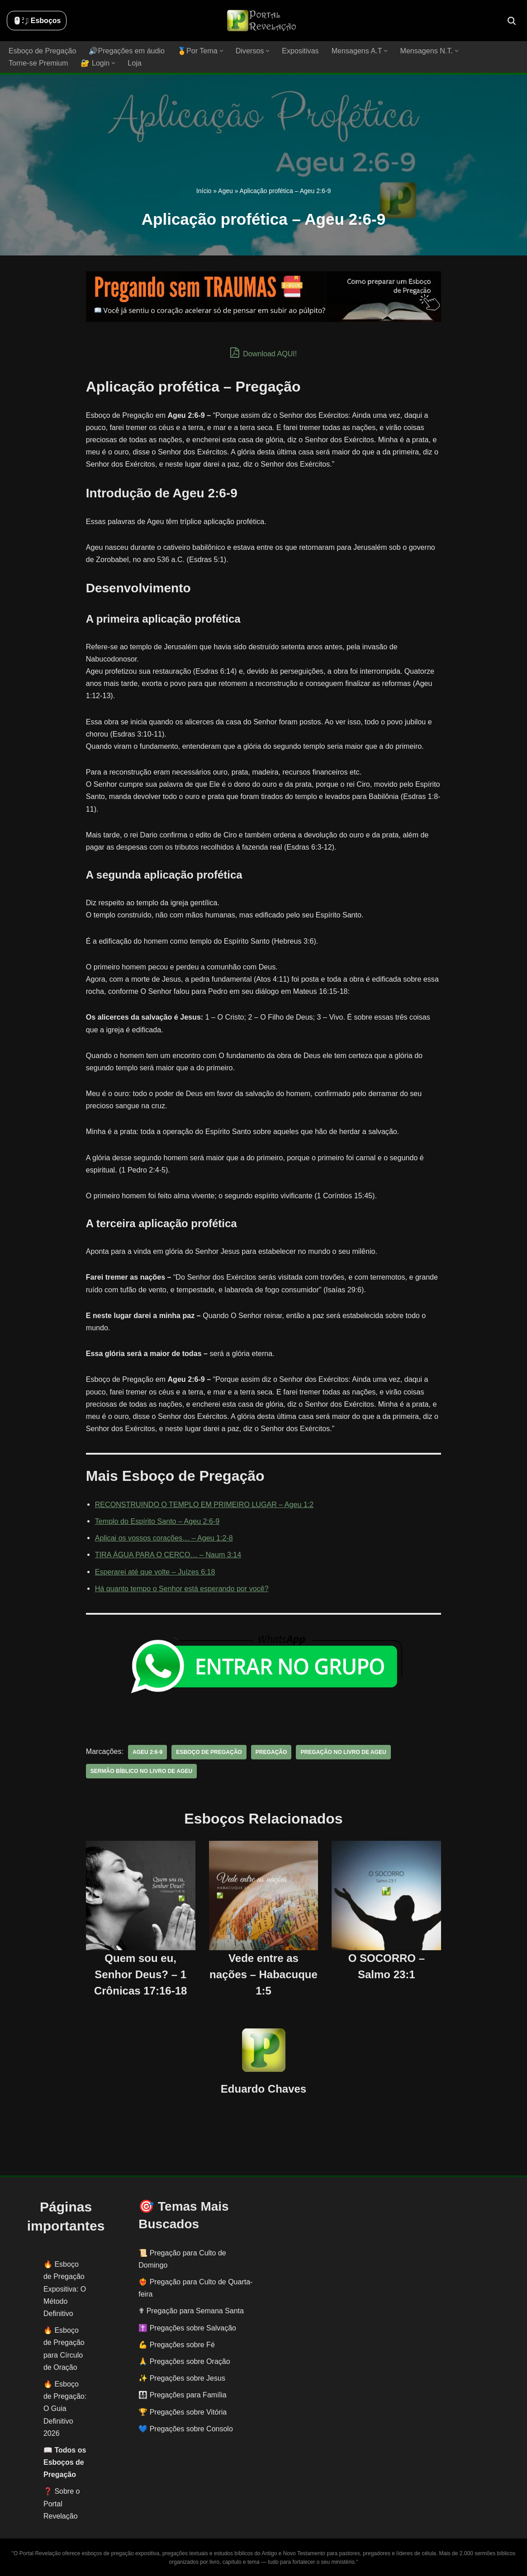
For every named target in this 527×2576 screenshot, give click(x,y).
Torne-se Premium (38, 63)
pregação (270, 1752)
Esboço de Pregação (42, 51)
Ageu (225, 190)
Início (203, 190)
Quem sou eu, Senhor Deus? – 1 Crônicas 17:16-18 (140, 1974)
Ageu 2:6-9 (147, 1752)
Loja (134, 63)
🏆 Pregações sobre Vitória (182, 2411)
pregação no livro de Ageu (342, 1752)
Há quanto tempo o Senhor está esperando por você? (181, 1588)
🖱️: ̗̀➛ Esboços (37, 20)
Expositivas (299, 51)
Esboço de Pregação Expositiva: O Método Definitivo (64, 2288)
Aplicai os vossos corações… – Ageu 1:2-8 (163, 1538)
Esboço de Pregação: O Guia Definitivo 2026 (64, 2408)
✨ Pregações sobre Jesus (181, 2378)
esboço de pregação (208, 1752)
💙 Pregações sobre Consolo (185, 2428)
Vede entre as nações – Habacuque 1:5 (263, 1974)
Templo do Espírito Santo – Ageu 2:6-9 (157, 1521)
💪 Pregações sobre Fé (176, 2344)
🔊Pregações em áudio (126, 51)
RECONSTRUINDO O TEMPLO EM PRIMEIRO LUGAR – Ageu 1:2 (204, 1504)
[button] (220, 50)
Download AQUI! (263, 353)
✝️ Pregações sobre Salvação (187, 2327)
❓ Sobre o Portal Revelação (61, 2503)
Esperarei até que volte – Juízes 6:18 (154, 1571)
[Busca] (512, 21)
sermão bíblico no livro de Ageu (141, 1771)
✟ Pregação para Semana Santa (191, 2311)
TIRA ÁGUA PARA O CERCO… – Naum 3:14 (168, 1555)
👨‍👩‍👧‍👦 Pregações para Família (182, 2395)
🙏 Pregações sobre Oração (184, 2361)
